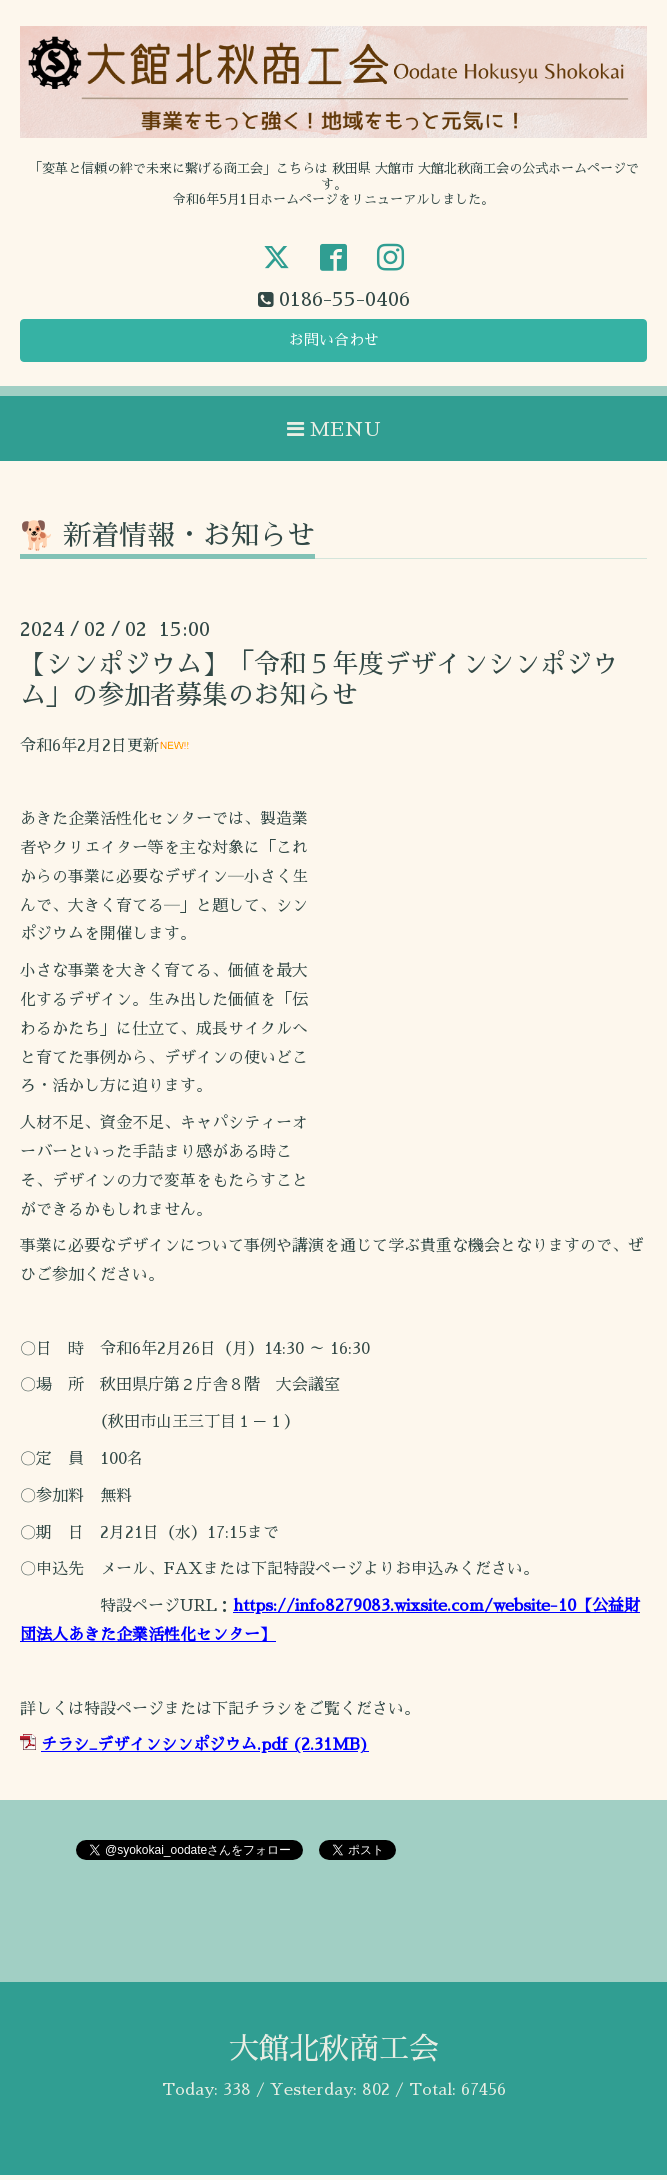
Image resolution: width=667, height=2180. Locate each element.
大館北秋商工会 (334, 2054)
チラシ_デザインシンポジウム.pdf (164, 1750)
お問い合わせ (334, 344)
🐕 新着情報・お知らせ (167, 541)
